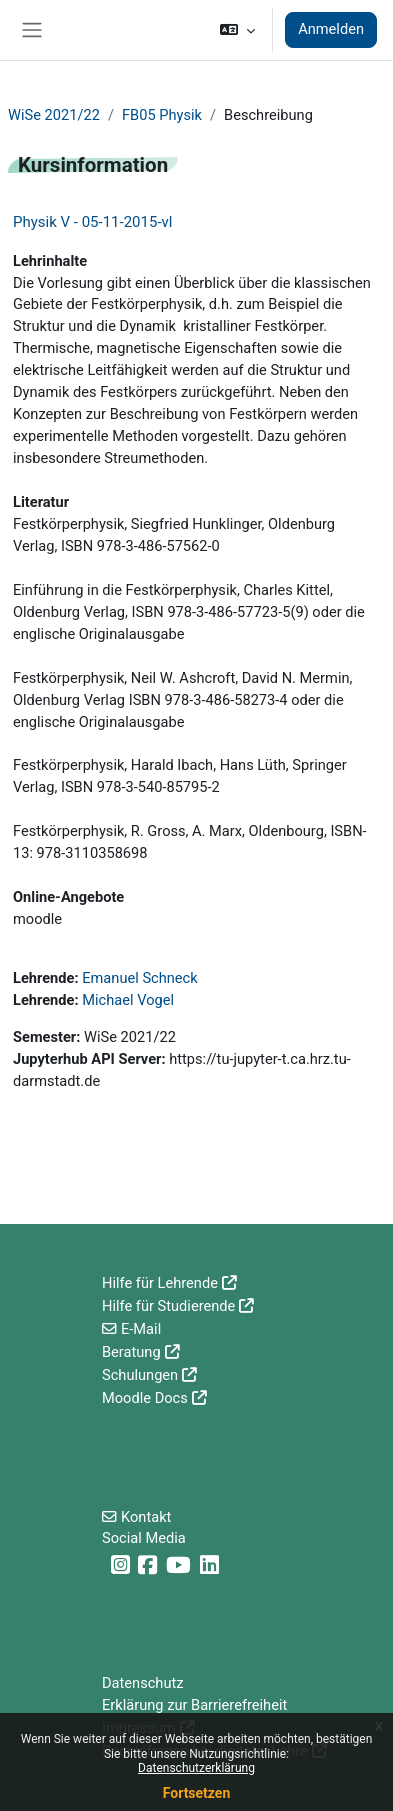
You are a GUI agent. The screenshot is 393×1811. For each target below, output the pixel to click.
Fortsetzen (197, 1793)
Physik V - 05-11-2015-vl (92, 222)
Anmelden (331, 29)
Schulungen (140, 1375)
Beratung (131, 1352)
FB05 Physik (162, 115)
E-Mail (141, 1329)
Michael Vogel (128, 1000)
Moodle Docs (145, 1398)
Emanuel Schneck (139, 978)
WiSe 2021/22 (54, 115)
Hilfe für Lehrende (160, 1283)
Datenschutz (143, 1683)
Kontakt (146, 1517)
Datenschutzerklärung (196, 1768)
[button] (237, 30)
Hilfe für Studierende (168, 1306)
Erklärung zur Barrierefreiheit (194, 1705)
